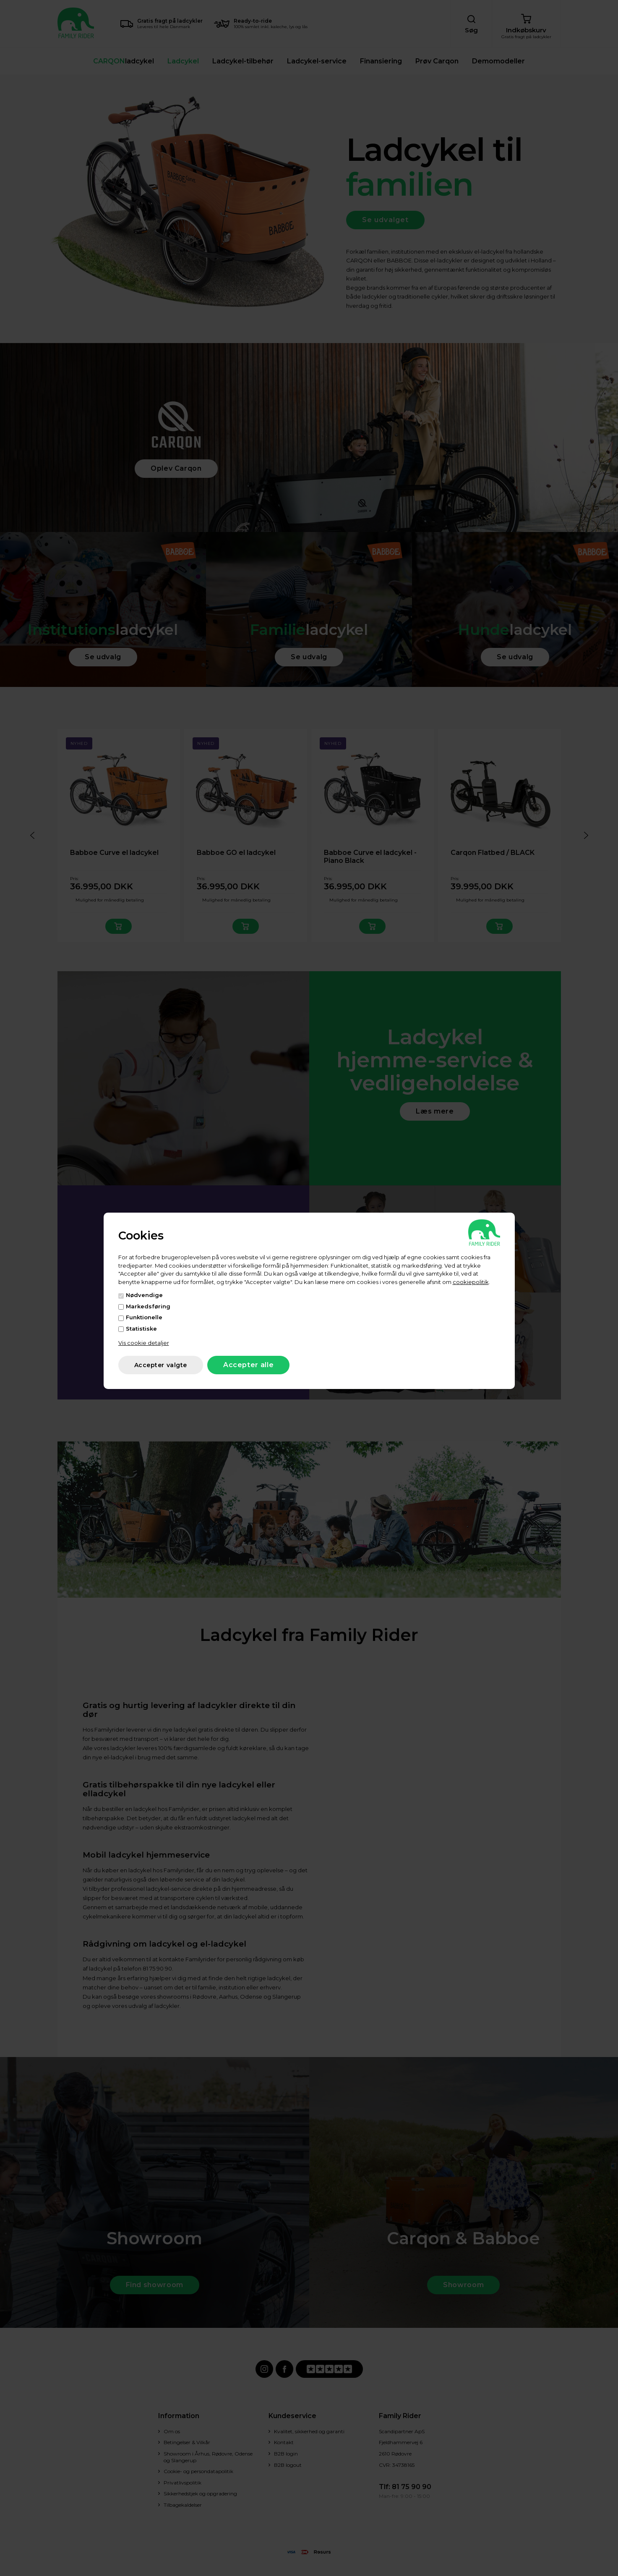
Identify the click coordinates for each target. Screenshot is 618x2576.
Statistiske (141, 1328)
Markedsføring (148, 1306)
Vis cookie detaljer (143, 1342)
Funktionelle (144, 1317)
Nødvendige (144, 1295)
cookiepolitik (471, 1282)
